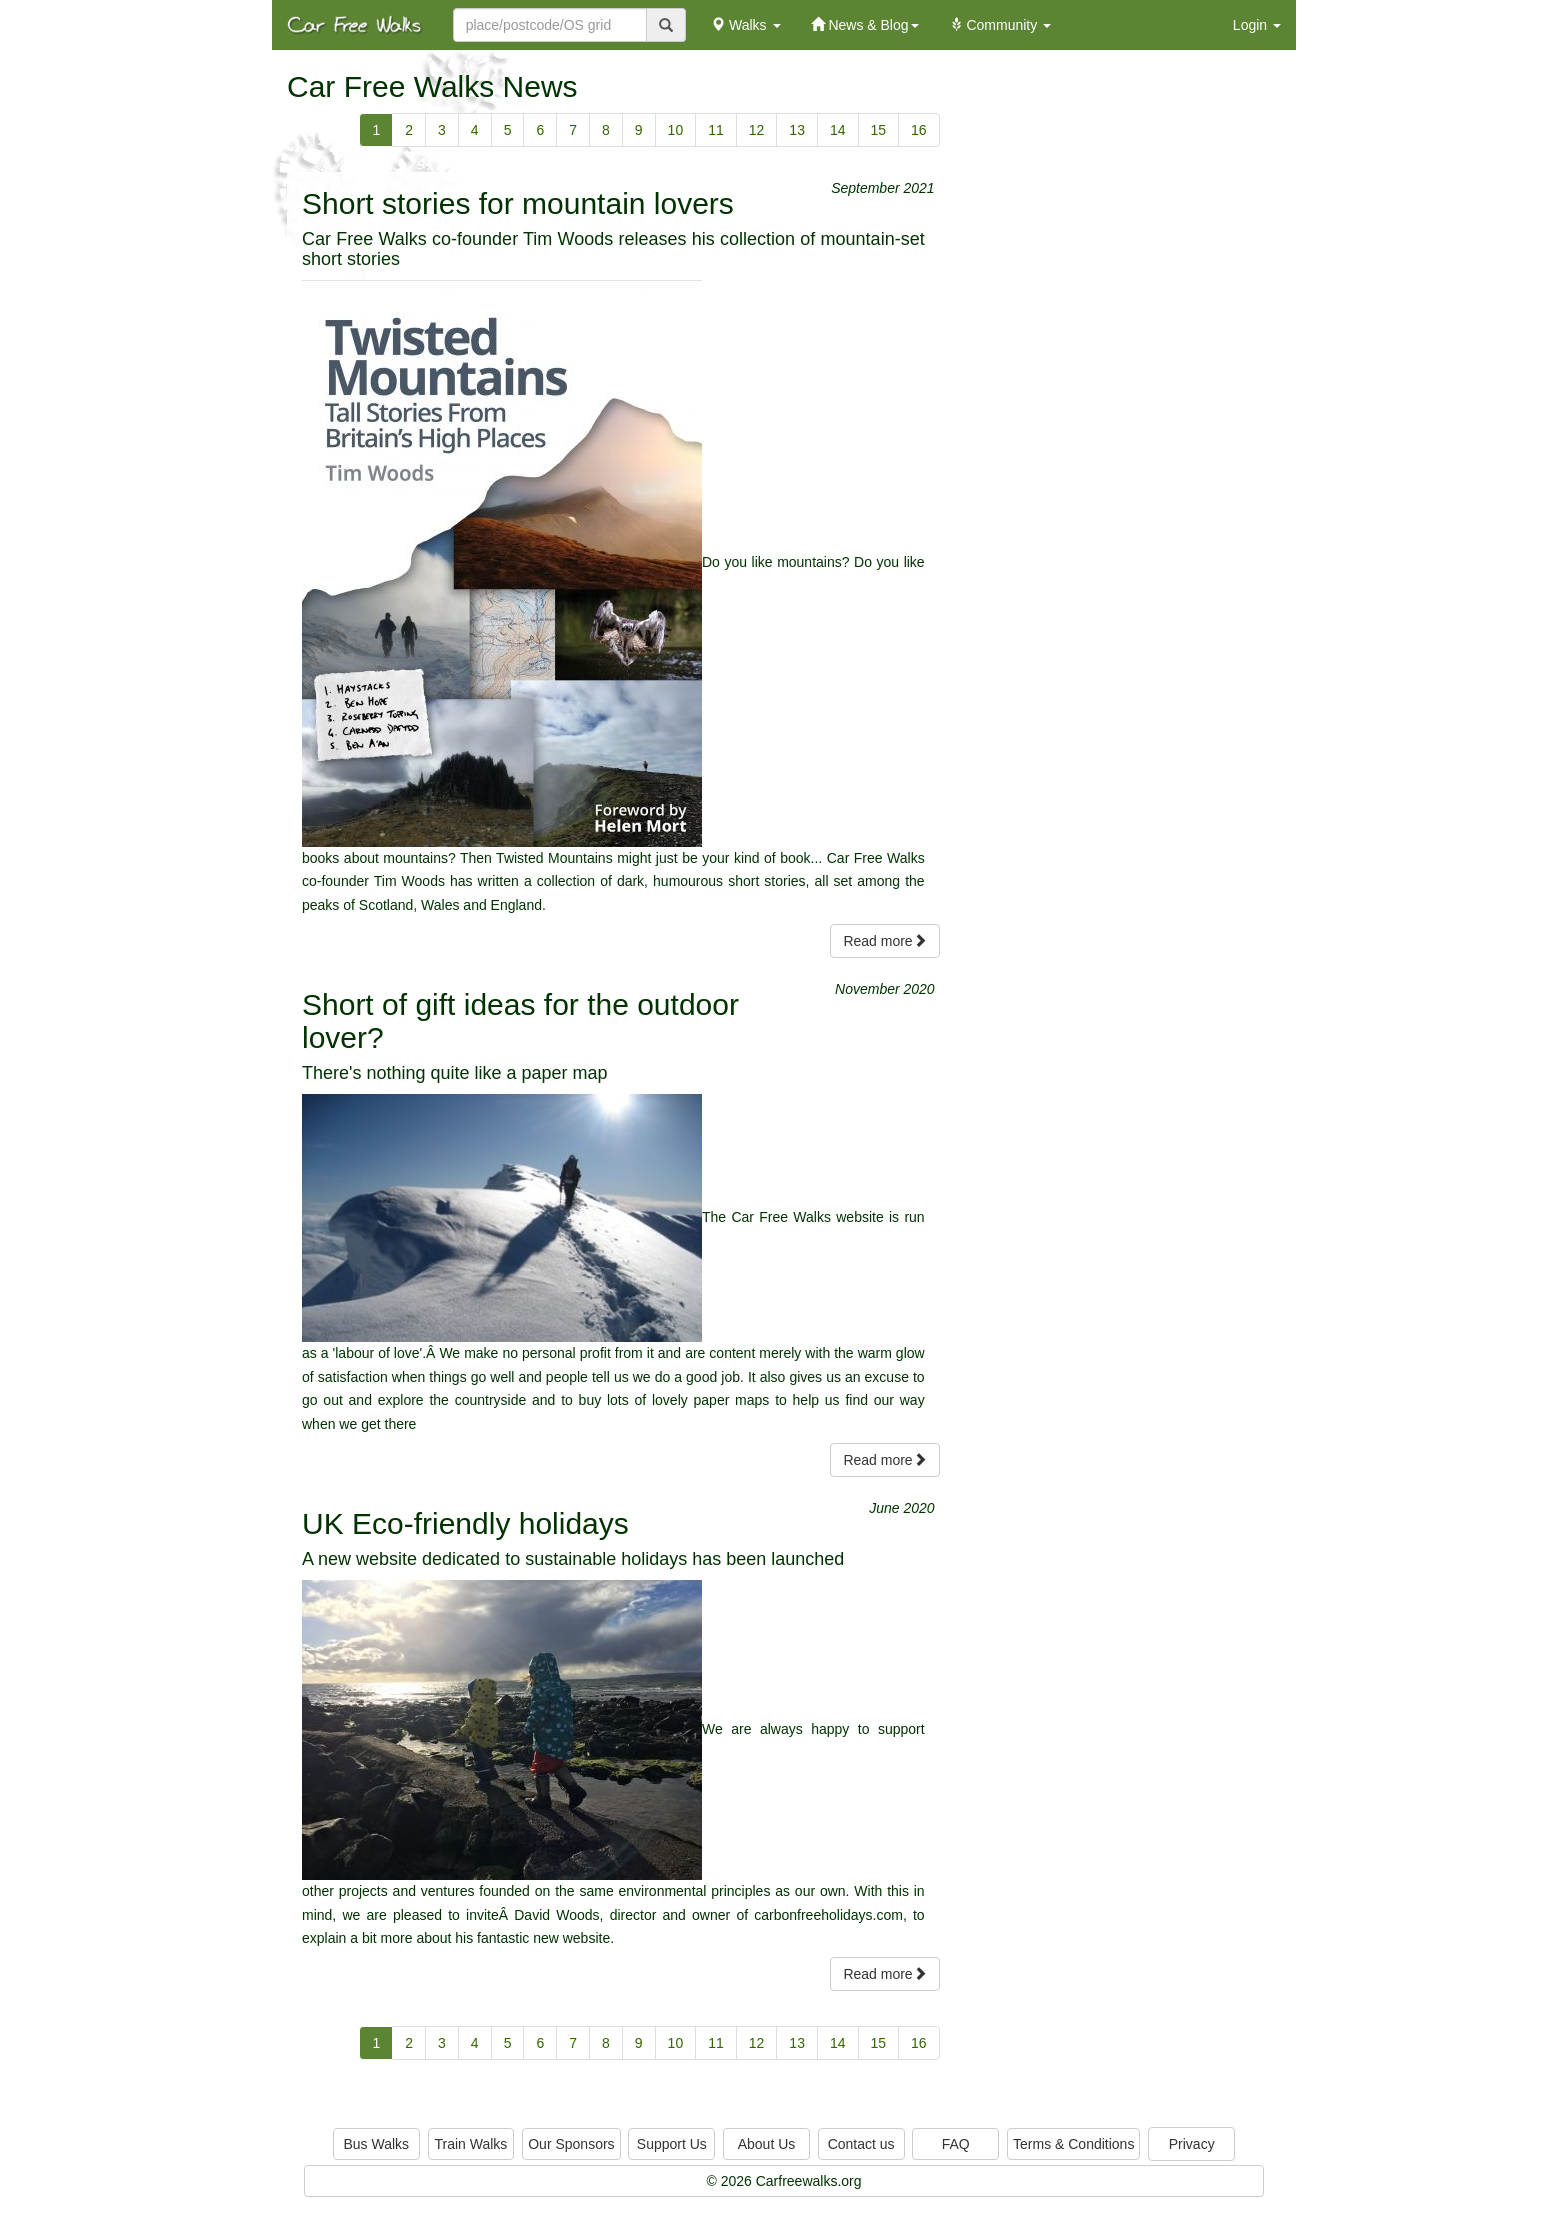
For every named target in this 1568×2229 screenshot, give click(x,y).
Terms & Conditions (1073, 2144)
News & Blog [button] (865, 25)
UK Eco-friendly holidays (465, 1523)
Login (1257, 25)
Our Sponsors (571, 2144)
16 (919, 130)
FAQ (956, 2144)
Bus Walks (376, 2144)
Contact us (861, 2144)
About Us (767, 2144)
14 (838, 130)
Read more (884, 941)
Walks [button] (745, 25)
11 (716, 130)
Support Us (672, 2144)
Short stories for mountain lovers (518, 203)
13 (797, 130)
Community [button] (1000, 25)
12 (757, 130)
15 (879, 130)
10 (676, 130)
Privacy (1192, 2144)
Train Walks (471, 2144)
